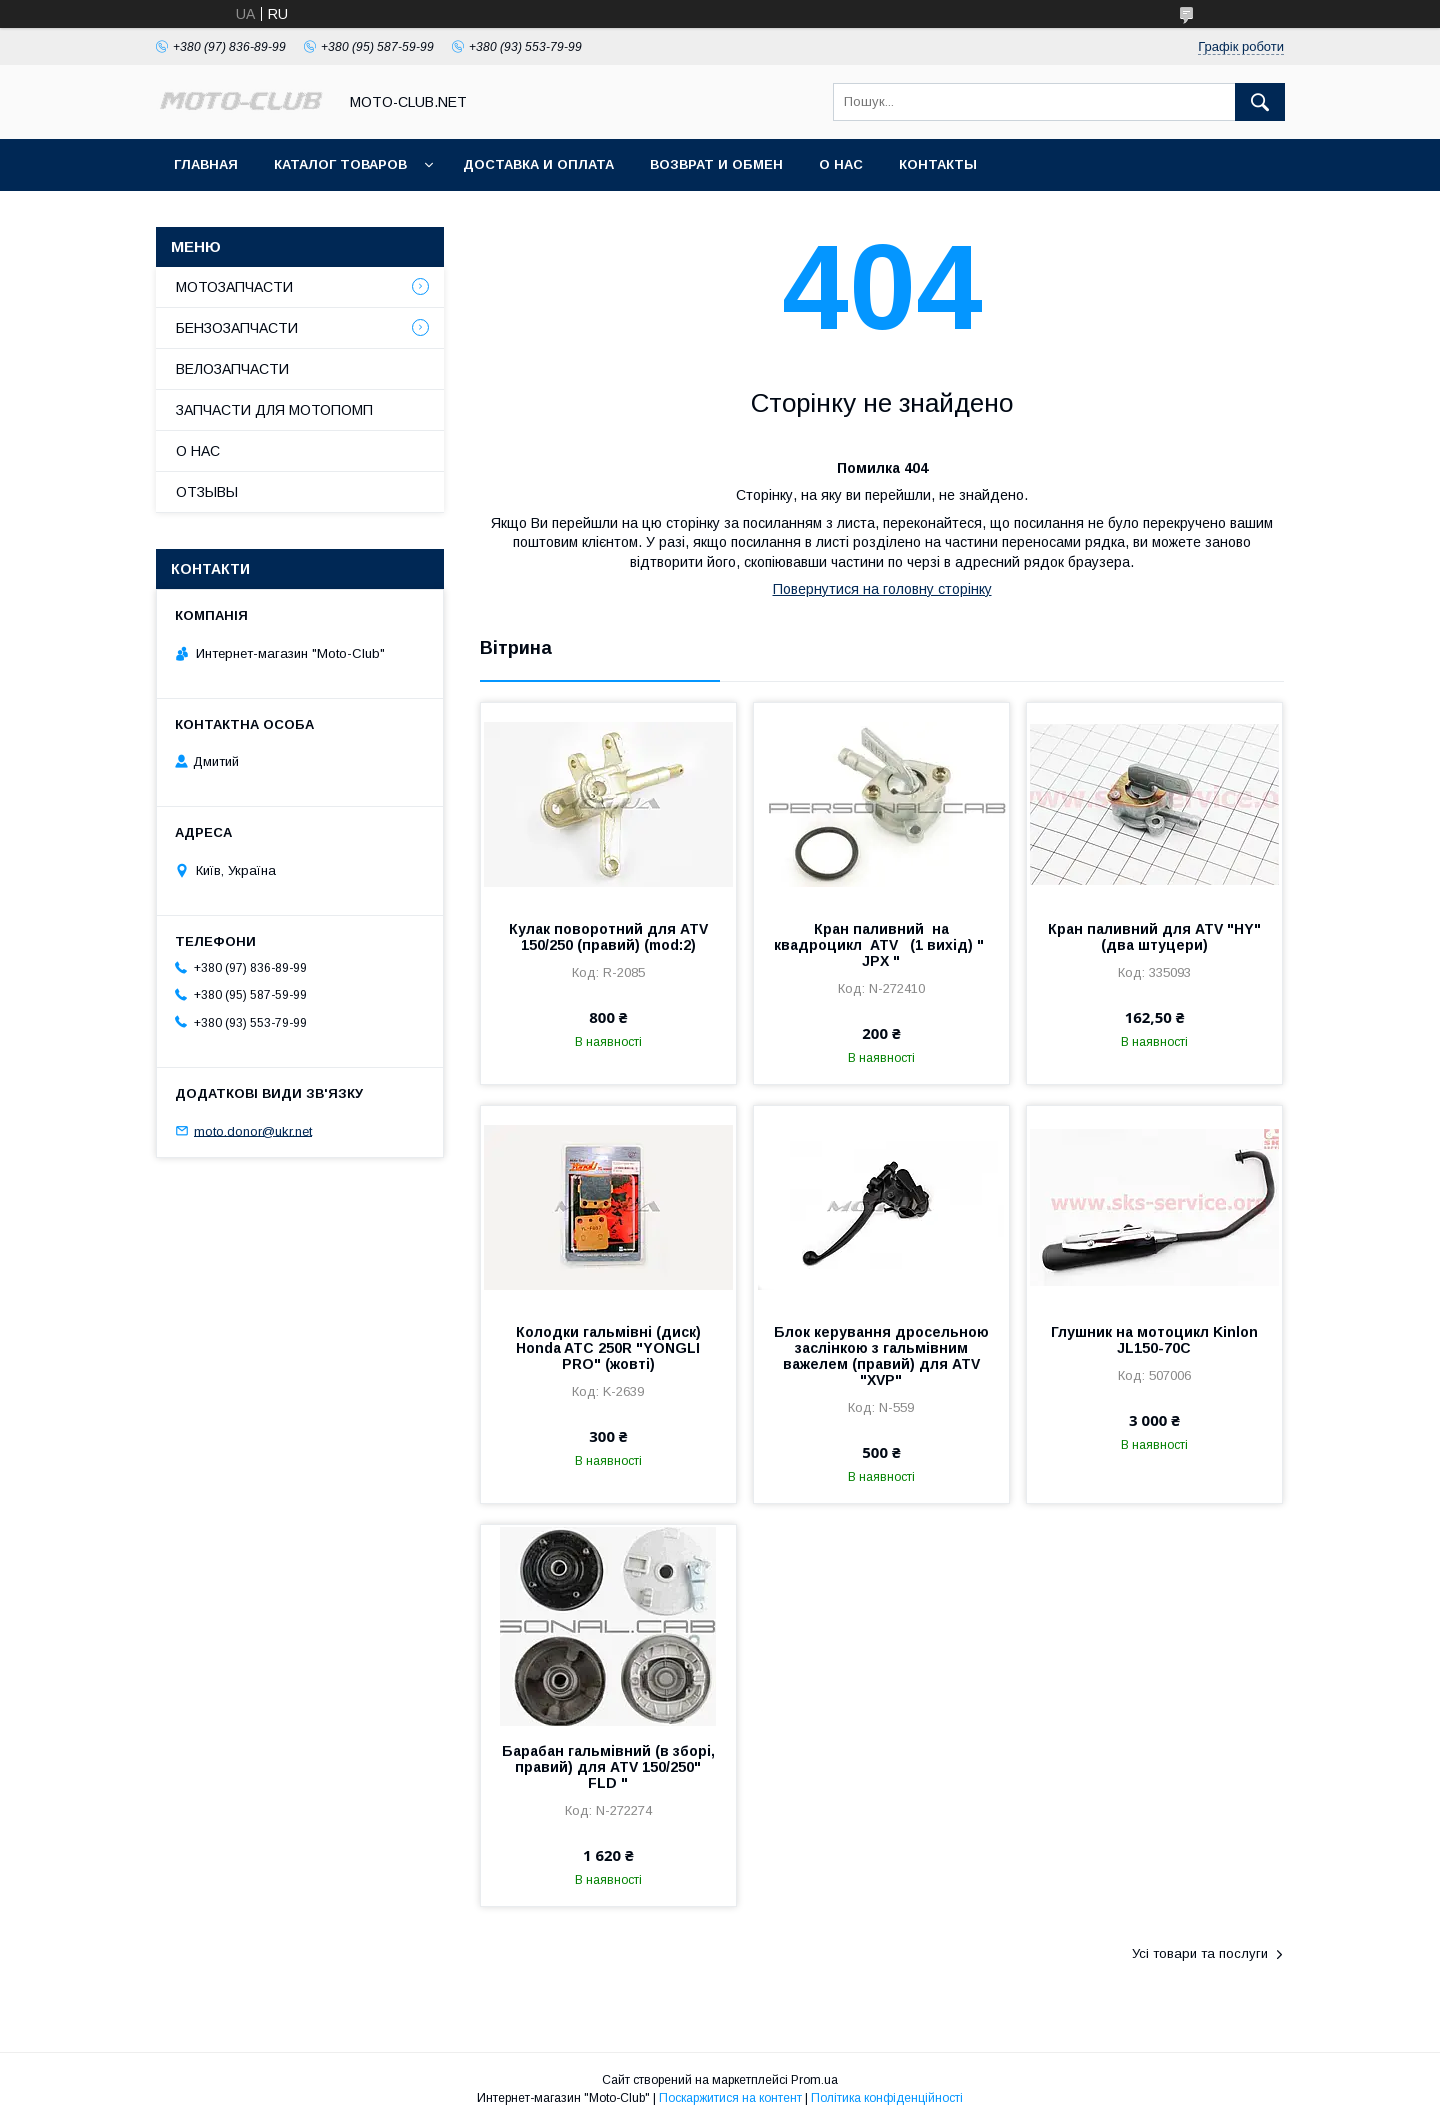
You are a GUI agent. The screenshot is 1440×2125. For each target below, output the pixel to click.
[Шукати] (1260, 102)
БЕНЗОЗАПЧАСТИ (237, 328)
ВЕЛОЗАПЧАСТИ (232, 369)
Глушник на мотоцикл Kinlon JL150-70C (1154, 1340)
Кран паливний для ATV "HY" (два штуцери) (1154, 937)
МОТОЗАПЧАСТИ (234, 287)
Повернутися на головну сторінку (882, 589)
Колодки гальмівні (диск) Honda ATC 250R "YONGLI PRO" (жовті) (608, 1348)
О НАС (841, 164)
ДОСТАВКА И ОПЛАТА (538, 164)
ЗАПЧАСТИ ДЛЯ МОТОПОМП (274, 410)
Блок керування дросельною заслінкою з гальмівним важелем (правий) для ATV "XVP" (881, 1356)
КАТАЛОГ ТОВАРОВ (340, 164)
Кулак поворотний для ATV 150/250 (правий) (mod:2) (608, 937)
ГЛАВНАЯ (206, 164)
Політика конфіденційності (887, 2098)
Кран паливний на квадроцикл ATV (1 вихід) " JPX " (881, 945)
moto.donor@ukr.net (253, 1130)
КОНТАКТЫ (938, 164)
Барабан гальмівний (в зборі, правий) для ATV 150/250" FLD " (608, 1767)
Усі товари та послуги (1200, 1953)
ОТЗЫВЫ (207, 492)
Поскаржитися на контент (730, 2098)
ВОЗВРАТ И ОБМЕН (716, 164)
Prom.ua (814, 2080)
